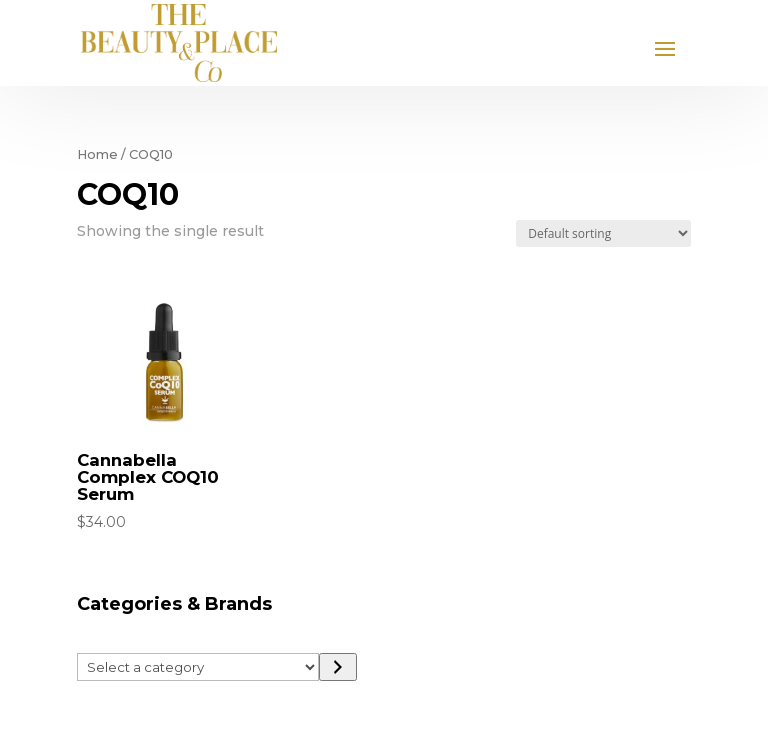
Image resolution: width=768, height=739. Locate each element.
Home (97, 154)
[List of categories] (198, 667)
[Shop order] (603, 233)
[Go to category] (337, 667)
